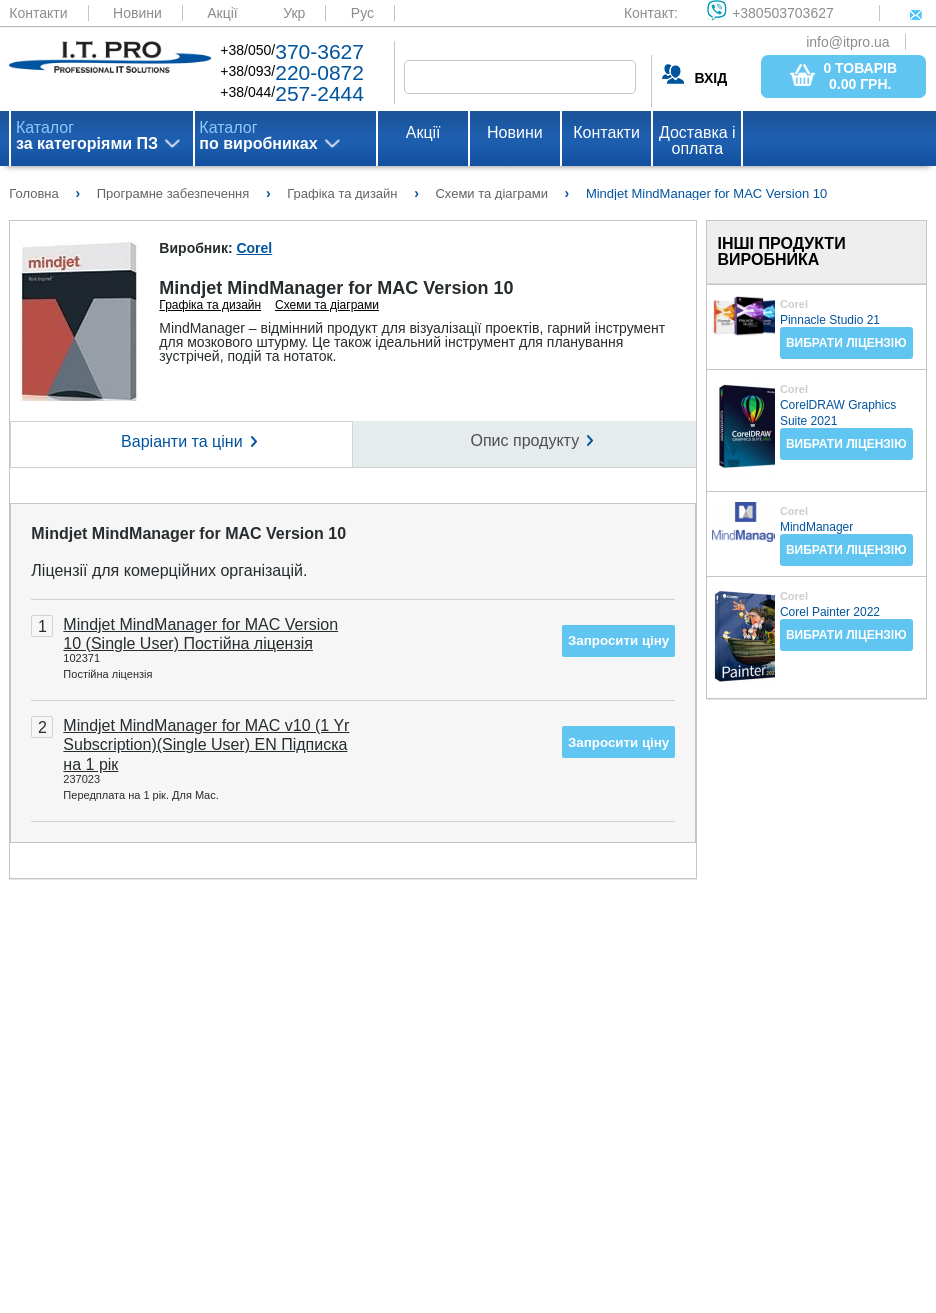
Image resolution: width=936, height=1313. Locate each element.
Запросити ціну (618, 640)
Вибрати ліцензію (846, 343)
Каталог (87, 136)
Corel (254, 248)
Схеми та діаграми (327, 305)
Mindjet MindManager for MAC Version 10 (188, 533)
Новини (137, 13)
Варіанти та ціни (181, 441)
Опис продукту (525, 440)
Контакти (38, 13)
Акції (222, 13)
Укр (294, 13)
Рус (362, 13)
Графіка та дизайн (210, 305)
